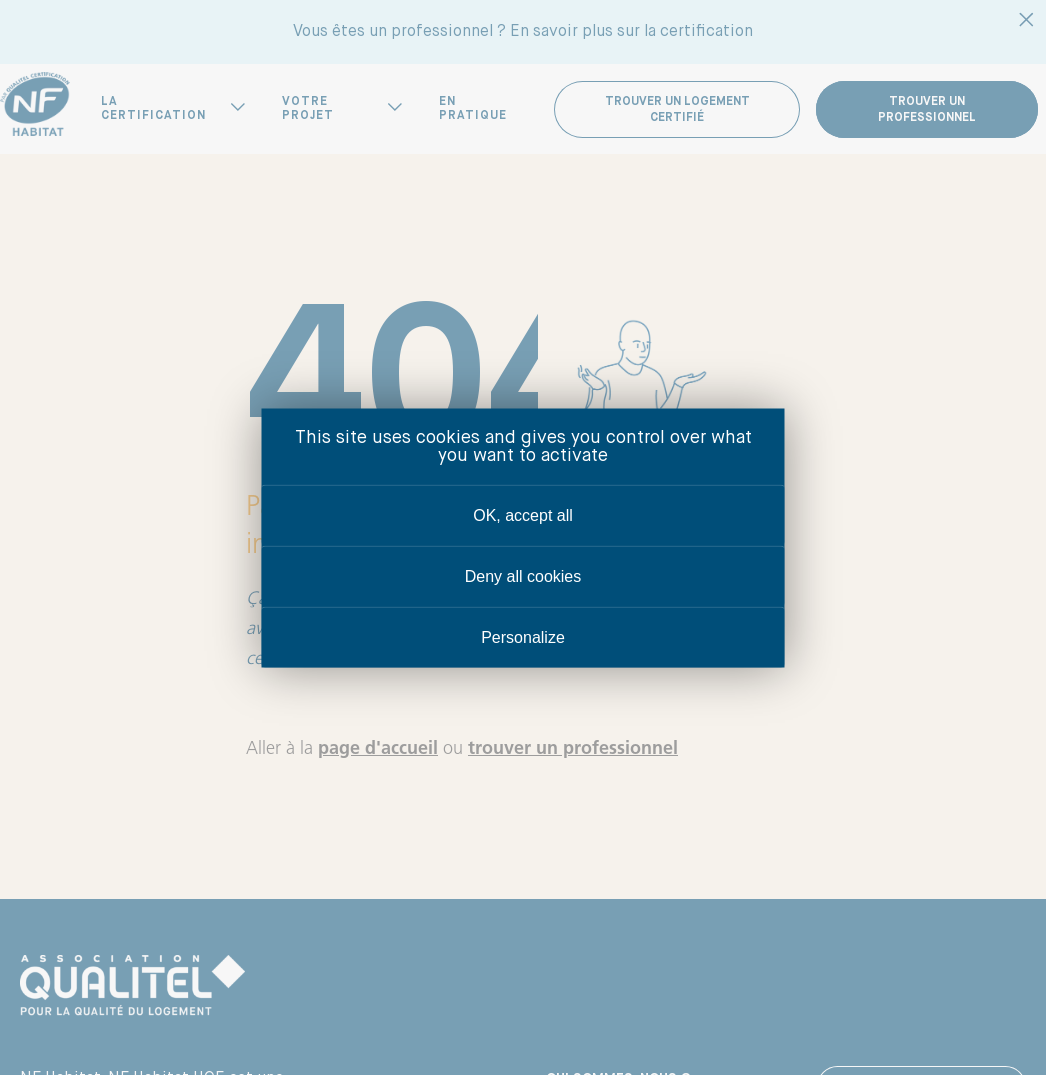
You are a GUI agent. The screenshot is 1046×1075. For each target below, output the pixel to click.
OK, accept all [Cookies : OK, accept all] (523, 514)
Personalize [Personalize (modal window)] (523, 636)
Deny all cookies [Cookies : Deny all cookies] (523, 575)
